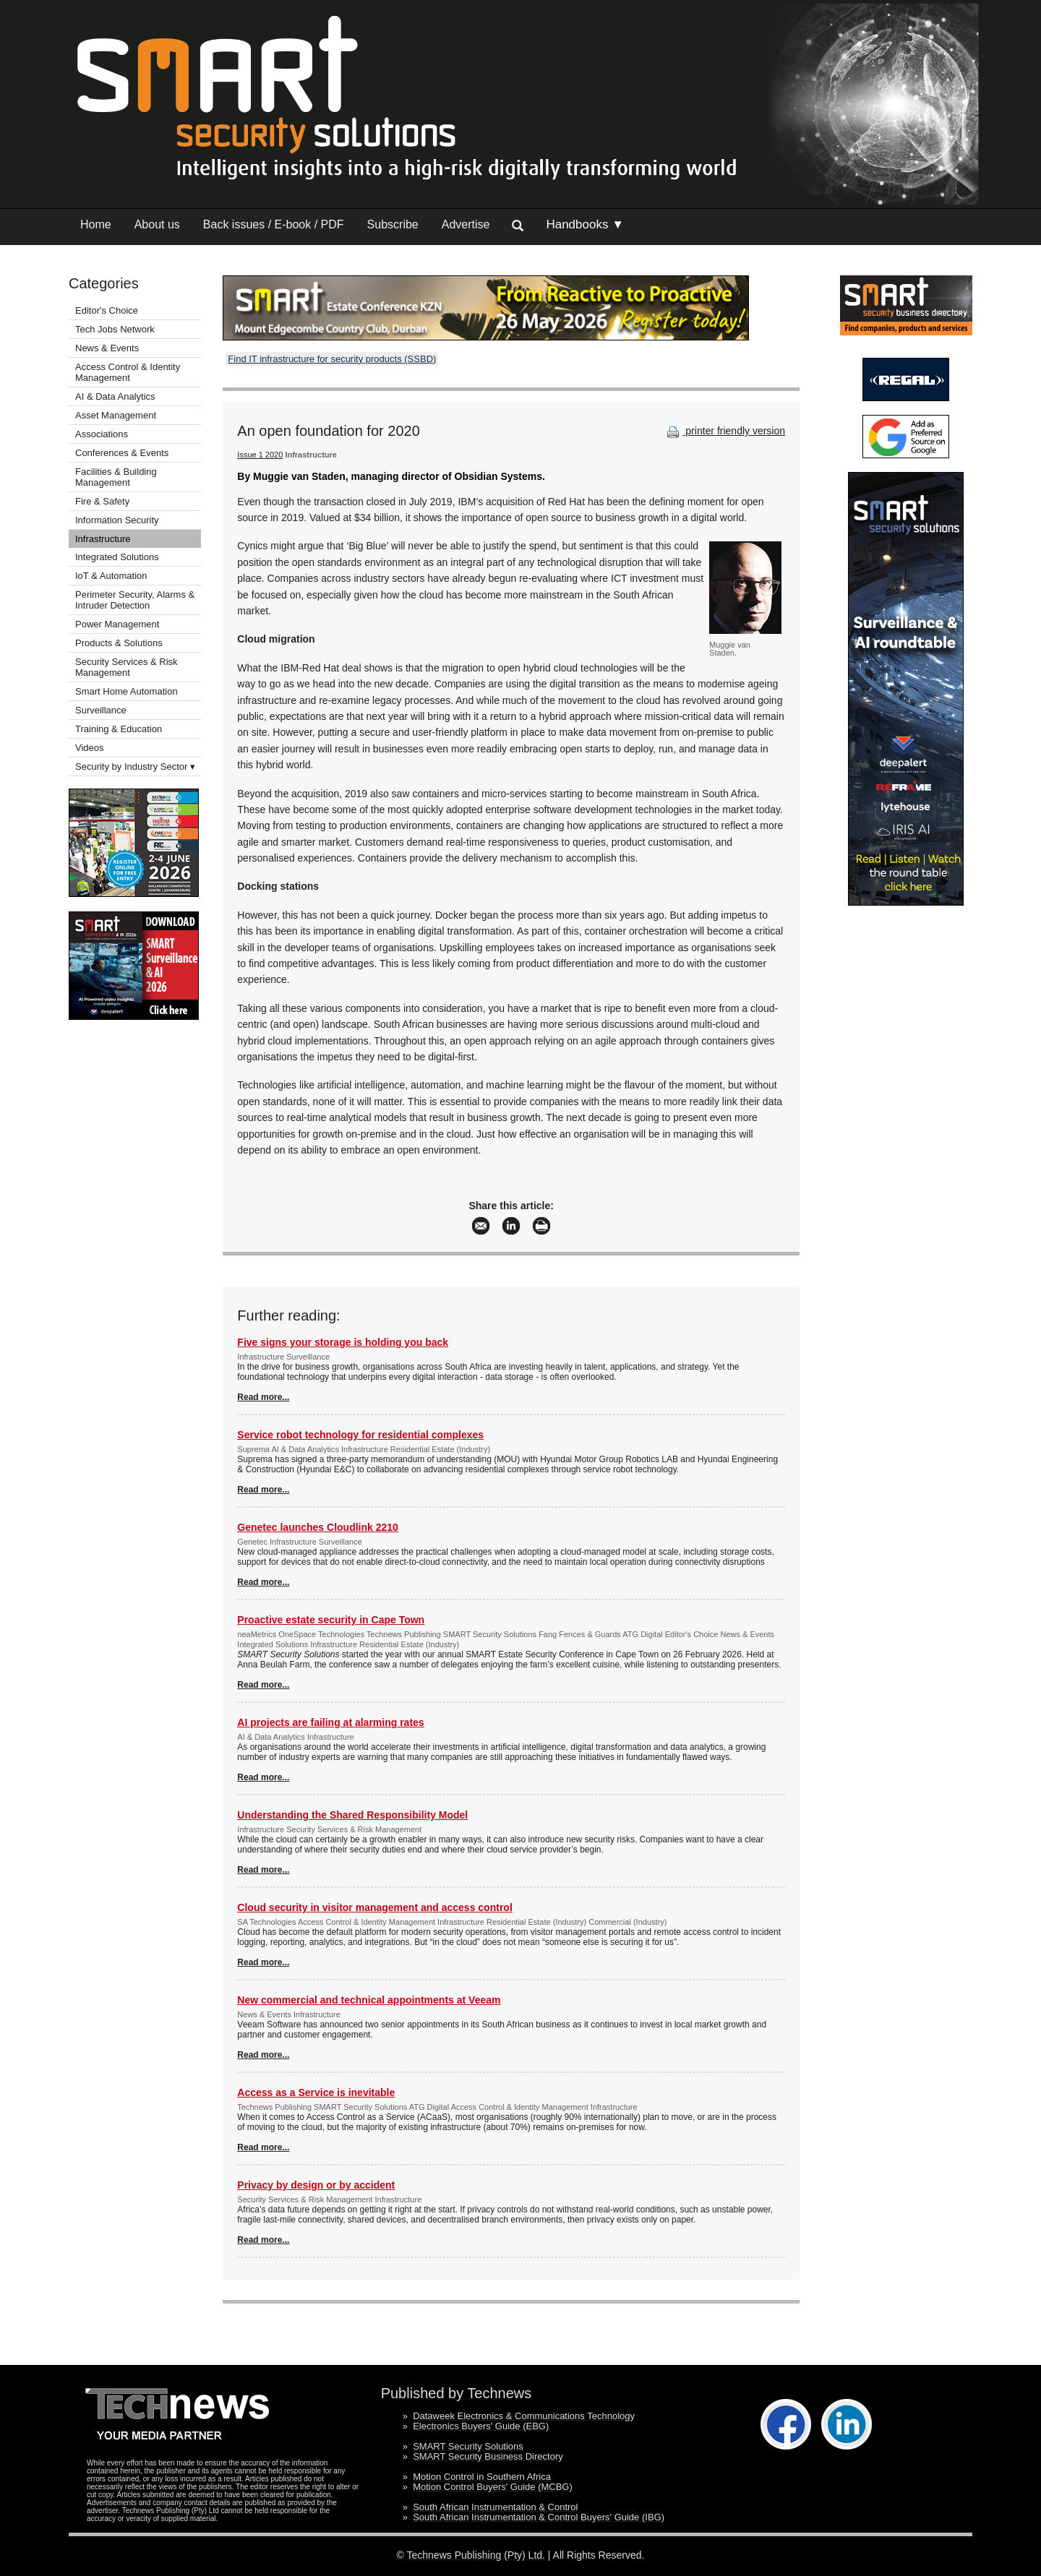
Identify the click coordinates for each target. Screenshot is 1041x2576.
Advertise (466, 224)
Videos (89, 747)
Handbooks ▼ (585, 224)
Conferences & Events (121, 452)
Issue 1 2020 (260, 454)
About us (157, 224)
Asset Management (115, 415)
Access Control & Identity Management (127, 372)
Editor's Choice (106, 310)
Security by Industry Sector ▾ (135, 766)
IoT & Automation (111, 575)
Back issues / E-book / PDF (273, 224)
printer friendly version (724, 431)
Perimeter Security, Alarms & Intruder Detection (134, 600)
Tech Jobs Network (115, 329)
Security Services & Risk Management (126, 667)
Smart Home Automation (127, 691)
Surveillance (101, 710)
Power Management (117, 624)
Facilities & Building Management (116, 477)
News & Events (107, 348)
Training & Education (118, 729)
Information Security (117, 520)
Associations (101, 434)
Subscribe (393, 224)
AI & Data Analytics (115, 396)
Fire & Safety (102, 501)
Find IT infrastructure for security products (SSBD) (332, 358)
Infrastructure (103, 538)
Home (95, 224)
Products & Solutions (119, 642)
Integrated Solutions (117, 556)
